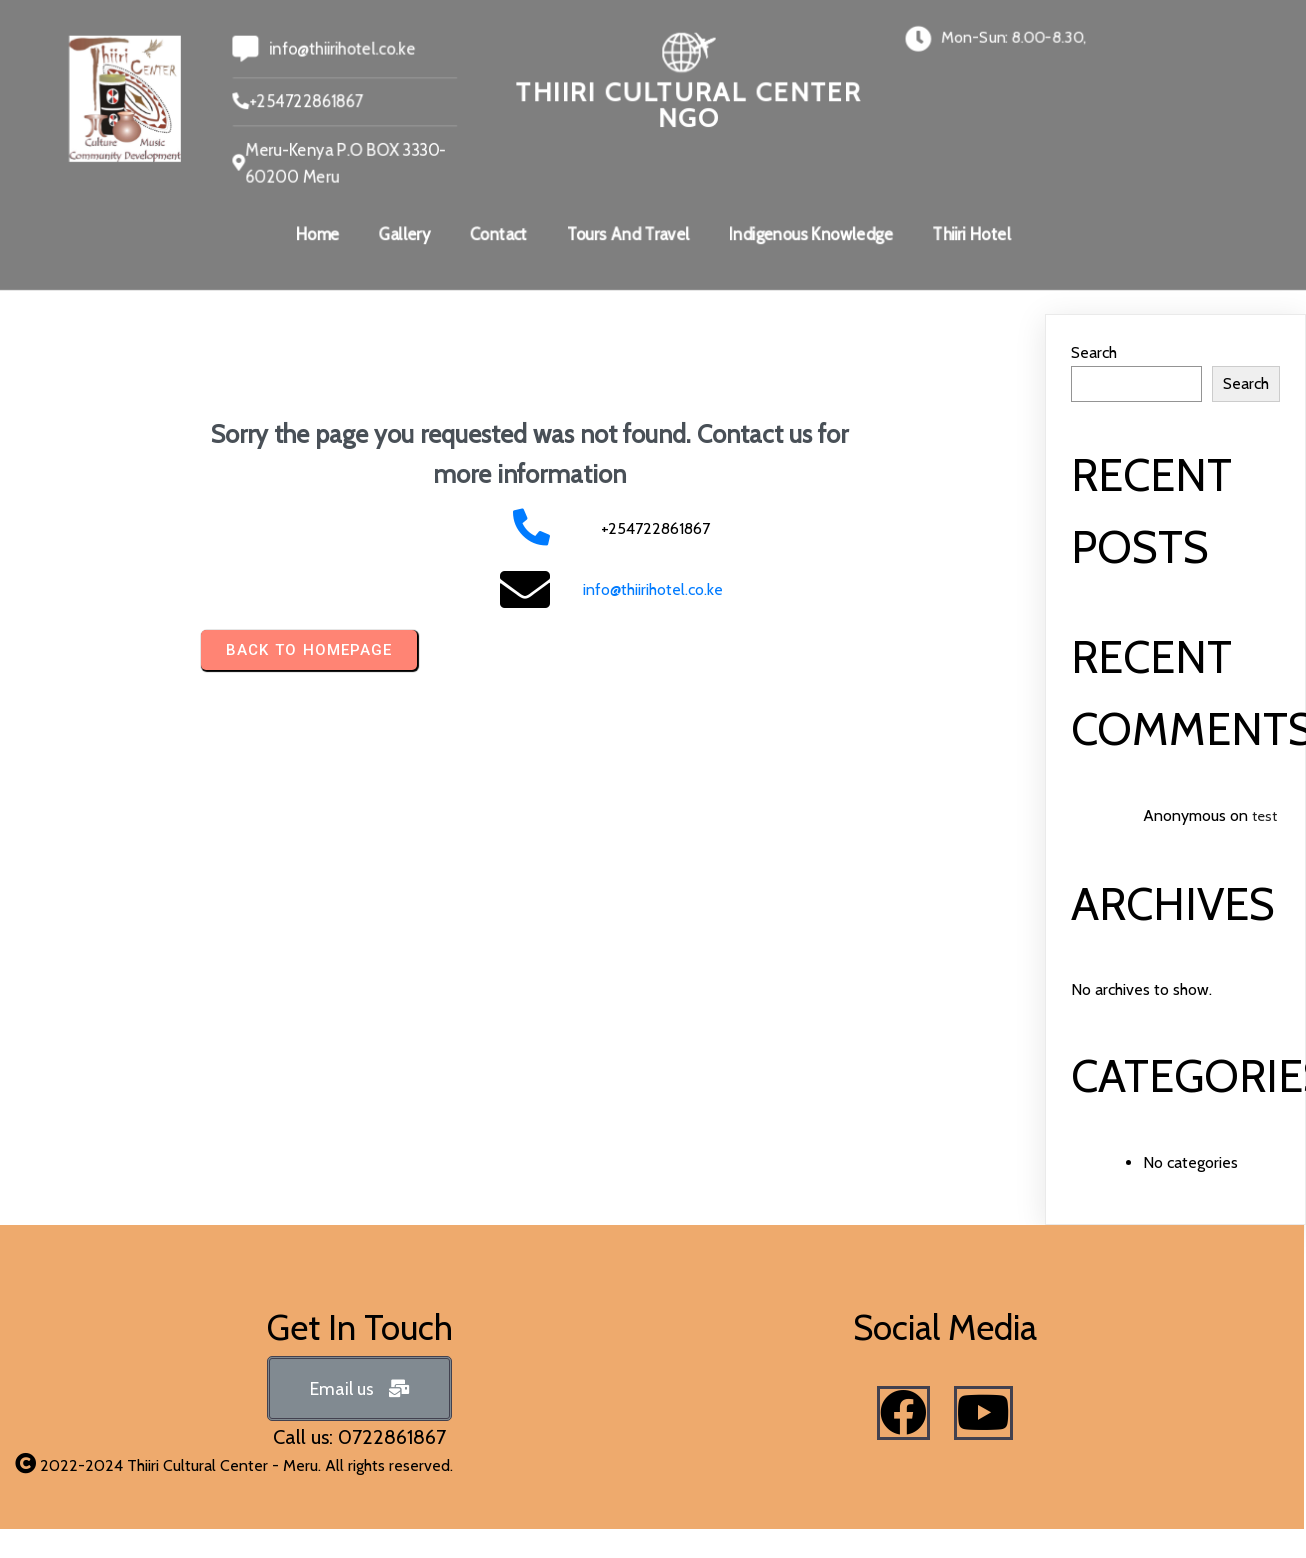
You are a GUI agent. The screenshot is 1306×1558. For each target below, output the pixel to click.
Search (1094, 352)
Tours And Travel (628, 235)
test (1264, 816)
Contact (497, 235)
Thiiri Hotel (973, 235)
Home (315, 235)
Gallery (402, 235)
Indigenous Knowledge (812, 235)
